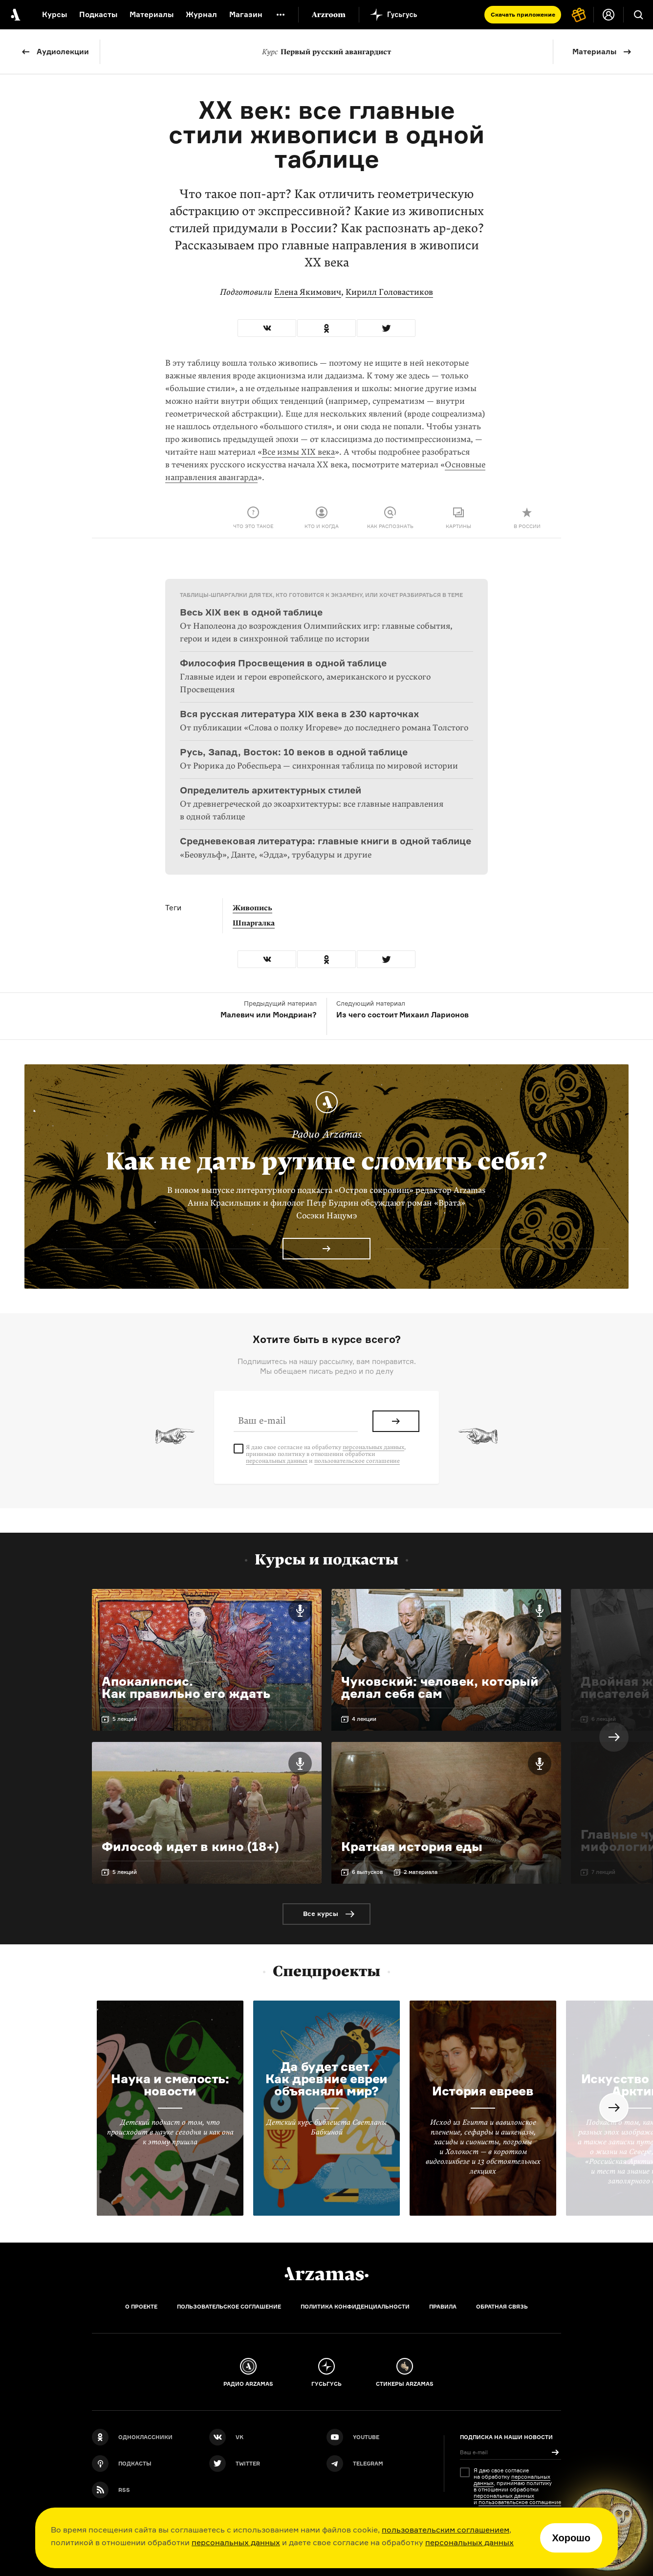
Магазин (245, 14)
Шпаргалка (254, 923)
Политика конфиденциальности (355, 2306)
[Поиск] (638, 14)
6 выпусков (367, 1872)
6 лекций (603, 1719)
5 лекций (124, 1719)
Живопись (252, 907)
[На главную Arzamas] (14, 14)
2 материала (420, 1872)
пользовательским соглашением (445, 2529)
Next (614, 1737)
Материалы (594, 51)
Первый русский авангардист (326, 51)
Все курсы (320, 1913)
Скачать (523, 14)
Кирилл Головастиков (389, 292)
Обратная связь (502, 2306)
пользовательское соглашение (357, 1460)
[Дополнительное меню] (280, 14)
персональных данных (236, 2542)
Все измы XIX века (298, 452)
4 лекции (364, 1719)
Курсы (54, 14)
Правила (443, 2306)
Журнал (201, 14)
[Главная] (326, 2274)
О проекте (141, 2306)
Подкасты (98, 14)
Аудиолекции (63, 51)
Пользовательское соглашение (229, 2306)
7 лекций (603, 1872)
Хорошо (571, 2537)
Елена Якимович (307, 292)
